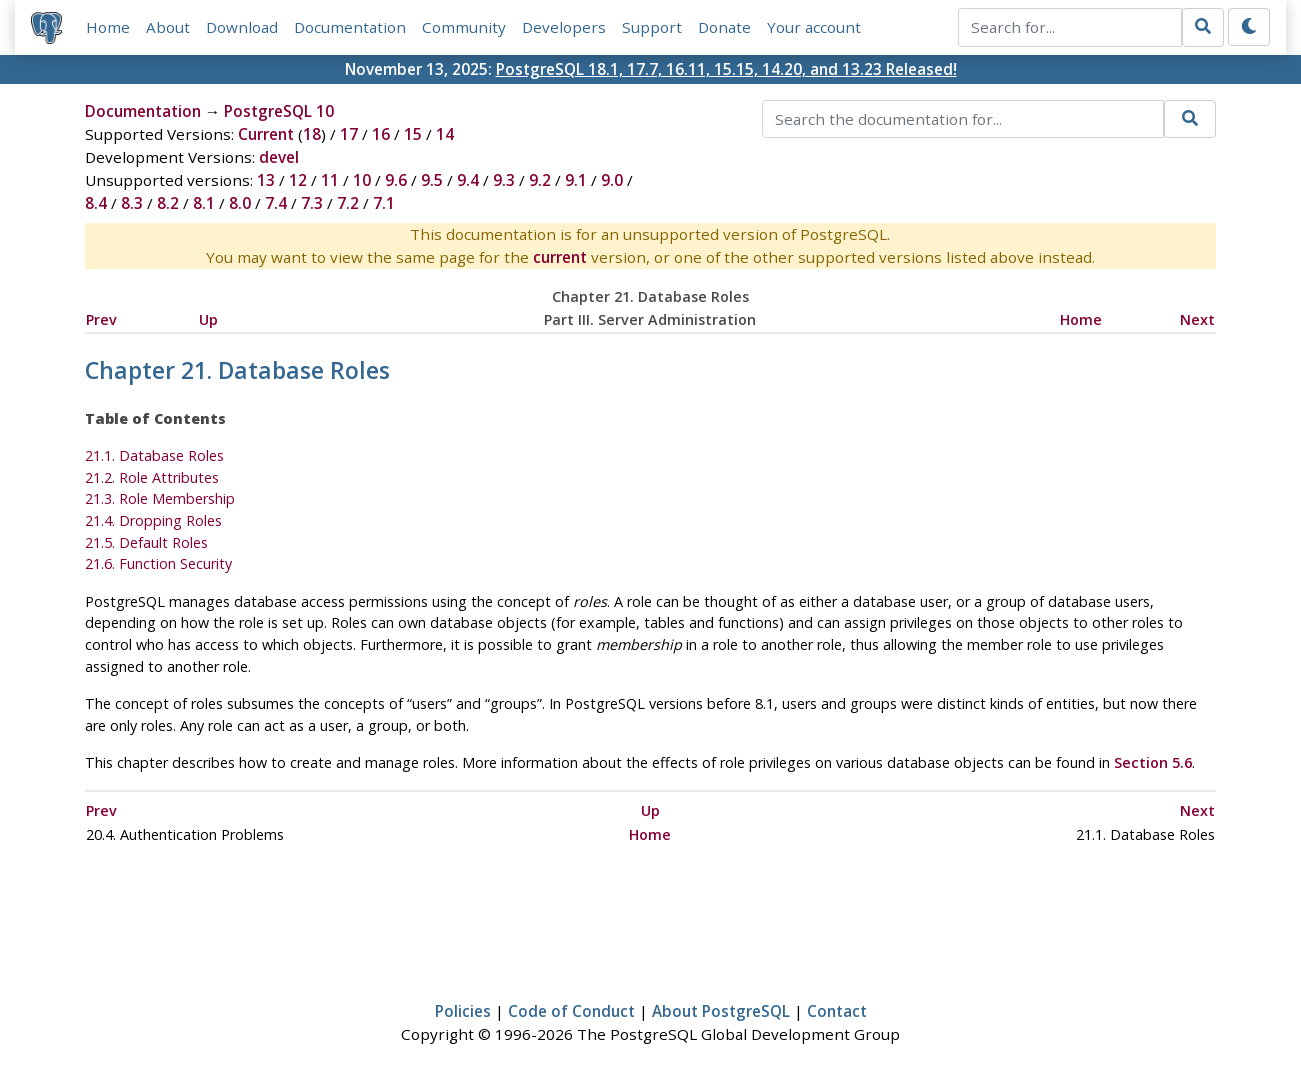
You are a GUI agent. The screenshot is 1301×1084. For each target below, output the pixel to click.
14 (445, 134)
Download (242, 27)
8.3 (132, 203)
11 (330, 180)
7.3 (312, 203)
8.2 (168, 203)
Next (1197, 319)
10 (362, 180)
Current (266, 134)
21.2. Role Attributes (152, 477)
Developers (564, 27)
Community (464, 27)
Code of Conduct (571, 1011)
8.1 (204, 203)
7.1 (384, 203)
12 (298, 180)
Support (652, 27)
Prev (101, 319)
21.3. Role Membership (160, 498)
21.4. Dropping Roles (153, 520)
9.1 (576, 180)
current (560, 257)
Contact (837, 1011)
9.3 (504, 180)
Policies (463, 1011)
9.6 (396, 180)
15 (413, 134)
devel (279, 157)
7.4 (276, 203)
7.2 (348, 203)
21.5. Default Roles (146, 542)
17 (349, 134)
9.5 (432, 180)
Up (208, 319)
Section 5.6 (1153, 762)
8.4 (96, 203)
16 (381, 134)
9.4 (468, 180)
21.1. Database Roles (154, 455)
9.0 (612, 180)
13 (266, 180)
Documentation (350, 27)
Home (108, 27)
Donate (724, 27)
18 (312, 134)
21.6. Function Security (158, 563)
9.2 (540, 180)
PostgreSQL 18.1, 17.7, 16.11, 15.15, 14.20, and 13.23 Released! (726, 69)
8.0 (240, 203)
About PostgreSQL (721, 1011)
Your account (814, 27)
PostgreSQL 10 (279, 111)
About (168, 27)
